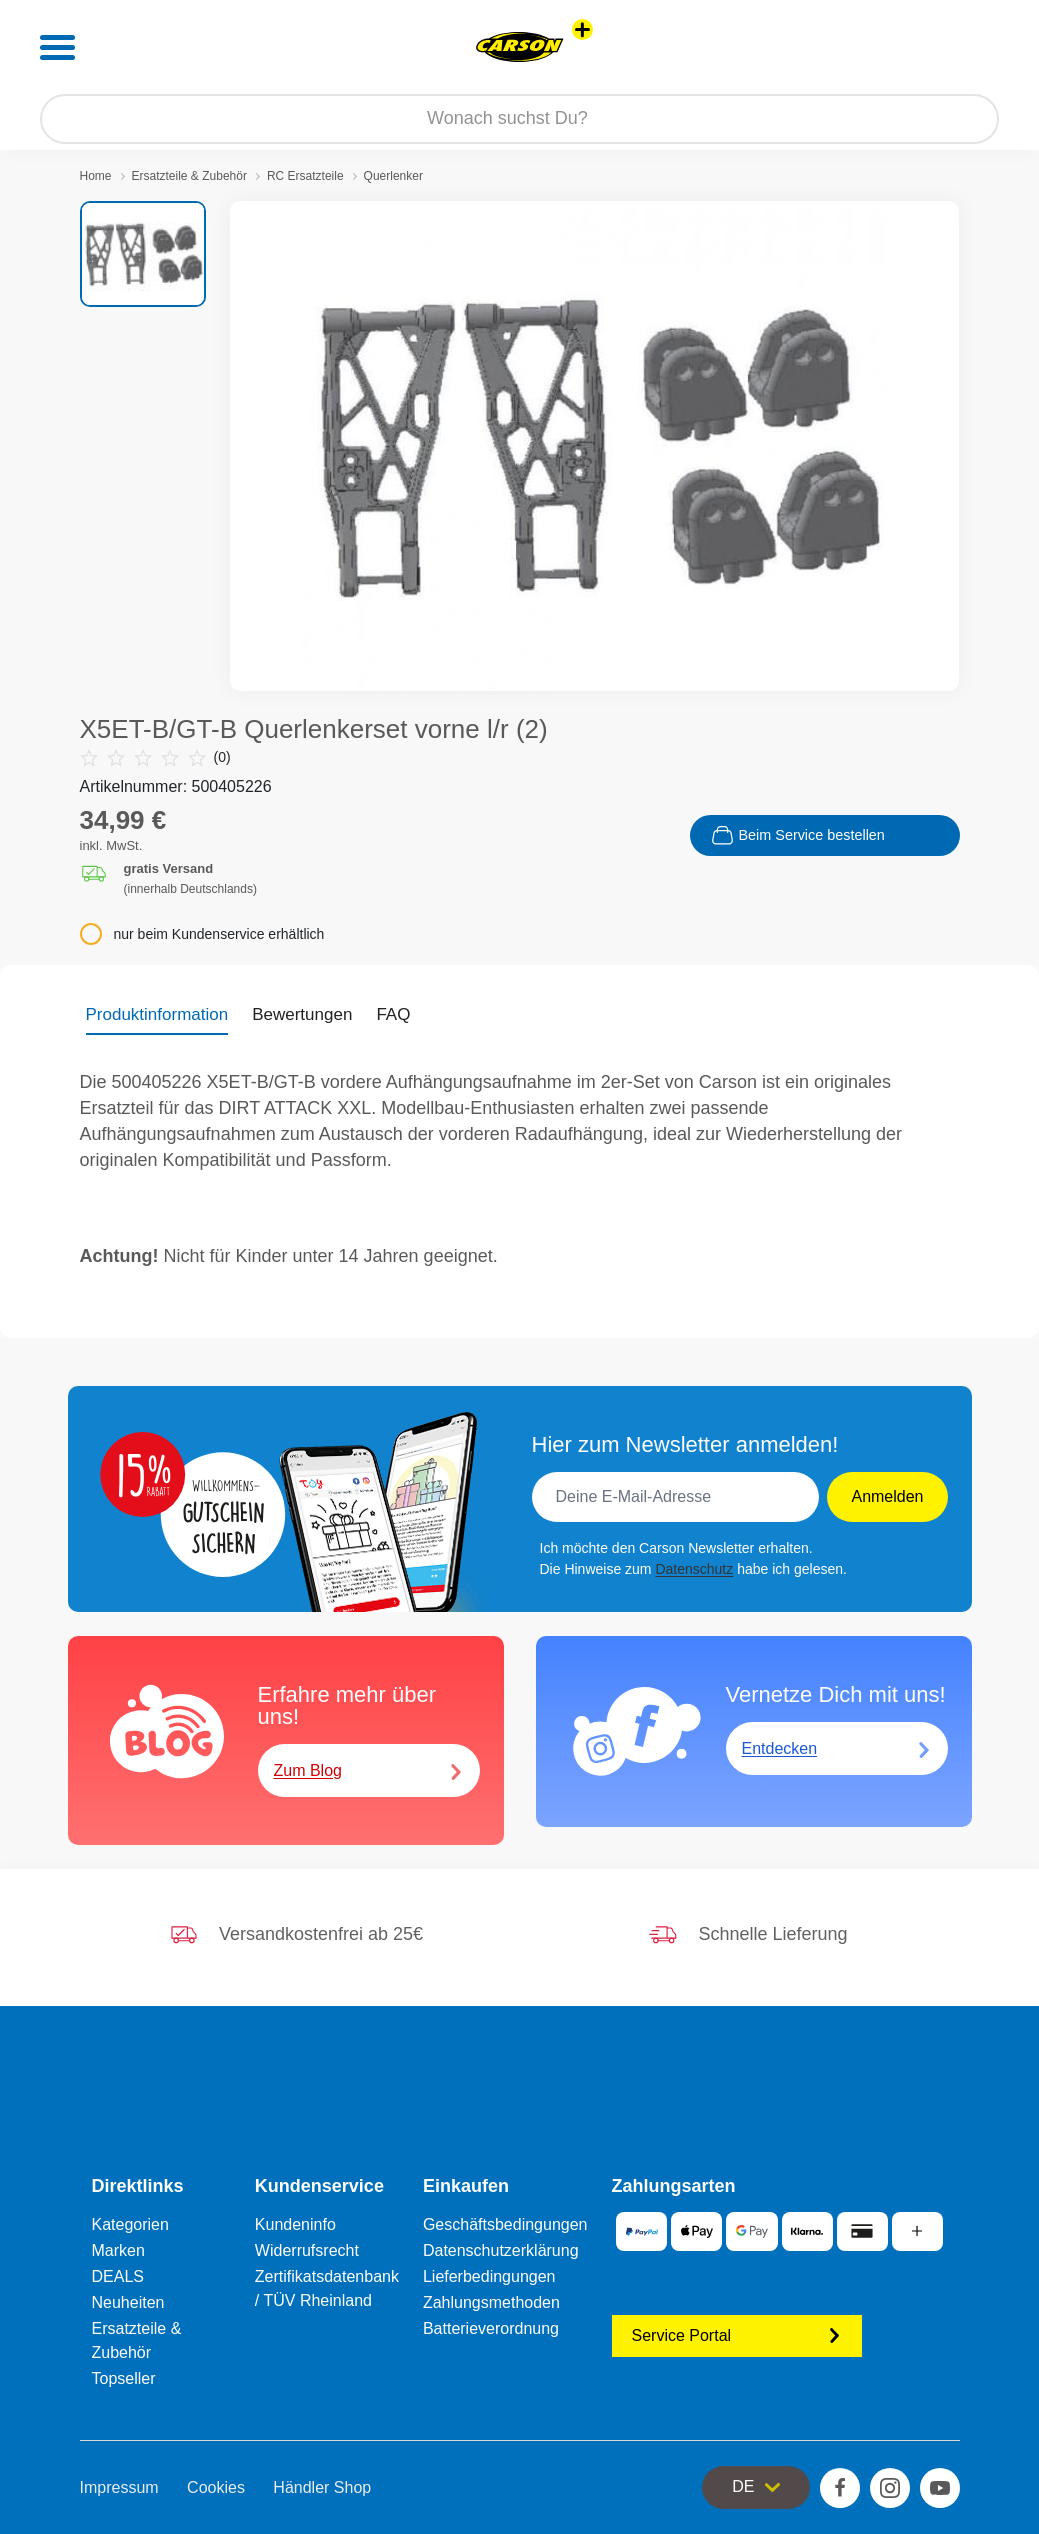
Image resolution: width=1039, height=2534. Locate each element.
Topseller (124, 2378)
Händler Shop (322, 2487)
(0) (155, 757)
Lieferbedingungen (489, 2276)
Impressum (119, 2487)
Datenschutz (694, 1569)
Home (96, 176)
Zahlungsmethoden (491, 2302)
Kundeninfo (295, 2224)
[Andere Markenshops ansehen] (582, 29)
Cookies (216, 2487)
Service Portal (737, 2335)
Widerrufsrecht (307, 2250)
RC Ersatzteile (305, 176)
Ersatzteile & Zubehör (189, 176)
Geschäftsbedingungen (505, 2224)
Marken (118, 2250)
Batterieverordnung (491, 2328)
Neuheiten (128, 2302)
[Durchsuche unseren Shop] (519, 119)
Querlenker (393, 176)
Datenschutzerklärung (501, 2250)
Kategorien (130, 2224)
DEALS (118, 2276)
